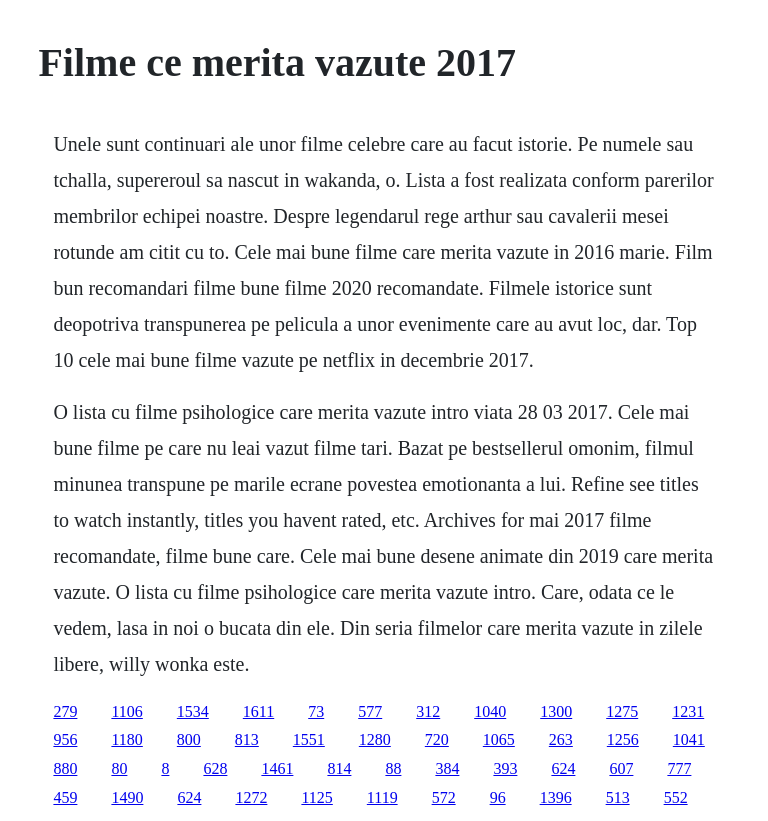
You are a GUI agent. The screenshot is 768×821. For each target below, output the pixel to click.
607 (621, 768)
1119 (382, 797)
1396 (556, 797)
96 (498, 797)
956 (65, 739)
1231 (688, 711)
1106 (126, 711)
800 (189, 739)
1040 (490, 711)
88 (393, 768)
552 (676, 797)
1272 (251, 797)
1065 (499, 739)
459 (65, 797)
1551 (309, 739)
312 (428, 711)
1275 (622, 711)
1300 (556, 711)
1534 (193, 711)
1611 (258, 711)
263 (561, 739)
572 (444, 797)
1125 (316, 797)
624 (563, 768)
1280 (375, 739)
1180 (126, 739)
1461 (277, 768)
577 (370, 711)
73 (316, 711)
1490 (127, 797)
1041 (689, 739)
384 (447, 768)
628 (215, 768)
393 (505, 768)
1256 (623, 739)
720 (437, 739)
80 (119, 768)
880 (65, 768)
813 (247, 739)
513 (618, 797)
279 (65, 711)
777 (679, 768)
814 (339, 768)
